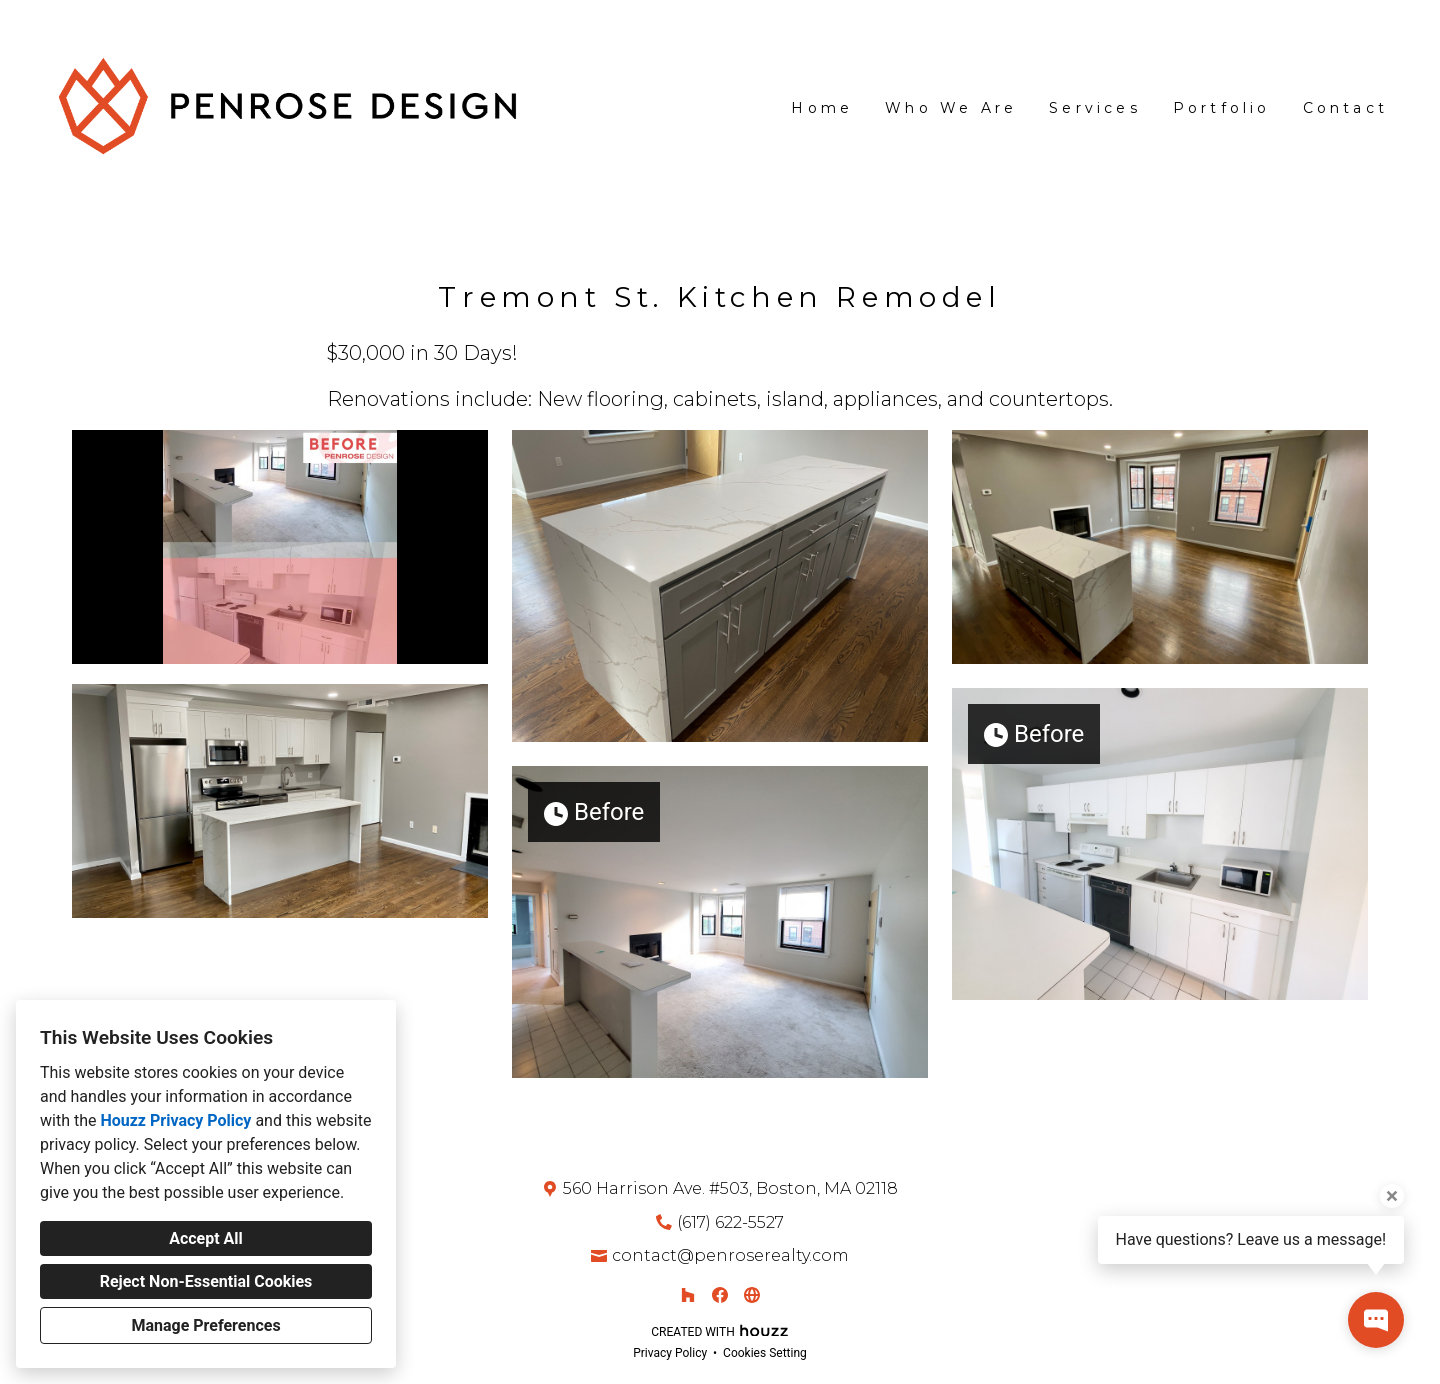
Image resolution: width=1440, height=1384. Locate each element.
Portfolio (1222, 108)
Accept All (206, 1238)
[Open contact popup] (1376, 1320)
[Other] (752, 1295)
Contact (1345, 108)
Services (1095, 108)
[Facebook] (720, 1295)
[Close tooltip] (1392, 1196)
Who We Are (951, 108)
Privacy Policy (670, 1353)
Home (822, 108)
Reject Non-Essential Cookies (206, 1281)
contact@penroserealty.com (730, 1255)
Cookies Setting (765, 1353)
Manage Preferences (205, 1325)
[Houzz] (688, 1295)
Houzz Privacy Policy (175, 1120)
